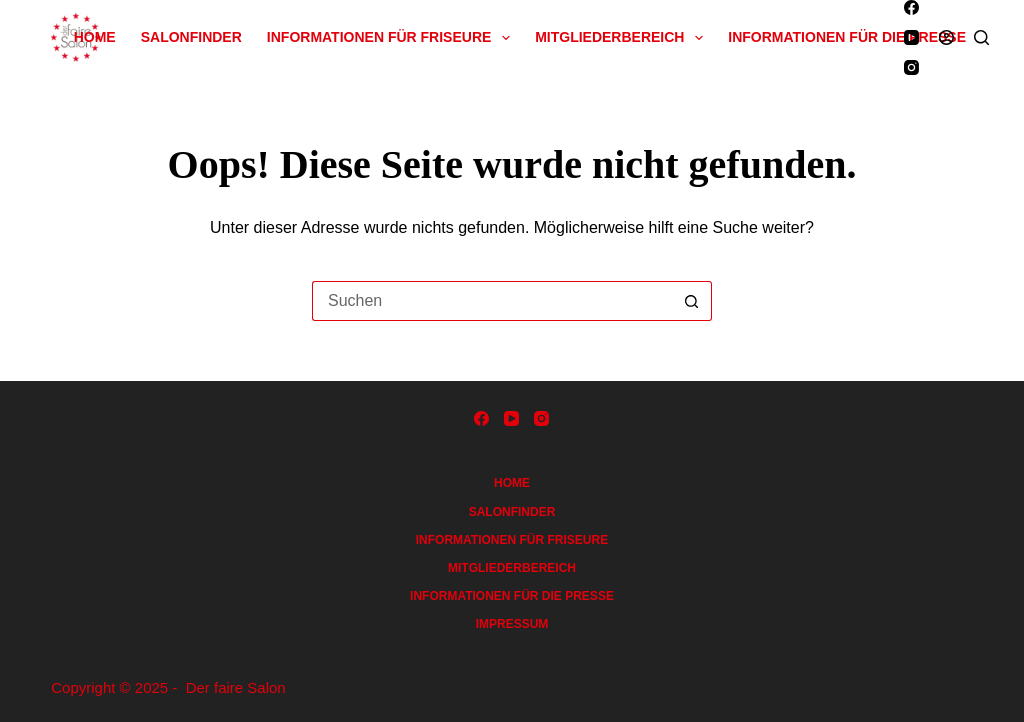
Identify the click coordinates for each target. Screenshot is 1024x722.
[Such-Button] (692, 301)
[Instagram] (911, 67)
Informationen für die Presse (847, 37)
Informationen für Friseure (392, 38)
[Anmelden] (946, 37)
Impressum (512, 624)
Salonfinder (191, 37)
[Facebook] (911, 7)
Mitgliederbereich (623, 38)
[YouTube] (911, 37)
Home (95, 37)
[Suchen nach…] (492, 301)
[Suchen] (981, 37)
